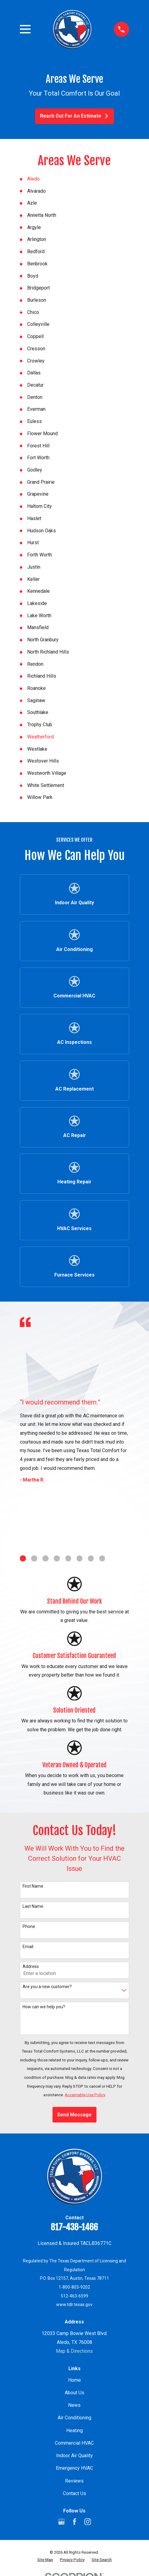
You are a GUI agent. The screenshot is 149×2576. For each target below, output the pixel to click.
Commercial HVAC (74, 2443)
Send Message (74, 2115)
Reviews (74, 2481)
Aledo (33, 179)
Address (31, 1966)
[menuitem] (45, 2559)
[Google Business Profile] (61, 2521)
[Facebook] (74, 2521)
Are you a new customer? (47, 1986)
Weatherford (40, 737)
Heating (74, 2430)
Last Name (33, 1906)
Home (74, 2380)
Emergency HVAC (74, 2468)
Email (28, 1946)
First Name (33, 1886)
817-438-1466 (74, 2227)
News (74, 2405)
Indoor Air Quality (74, 2455)
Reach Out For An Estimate (74, 116)
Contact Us (74, 2493)
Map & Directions (74, 2351)
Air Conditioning (74, 2418)
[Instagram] (87, 2521)
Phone (29, 1926)
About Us (74, 2393)
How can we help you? (44, 2006)
